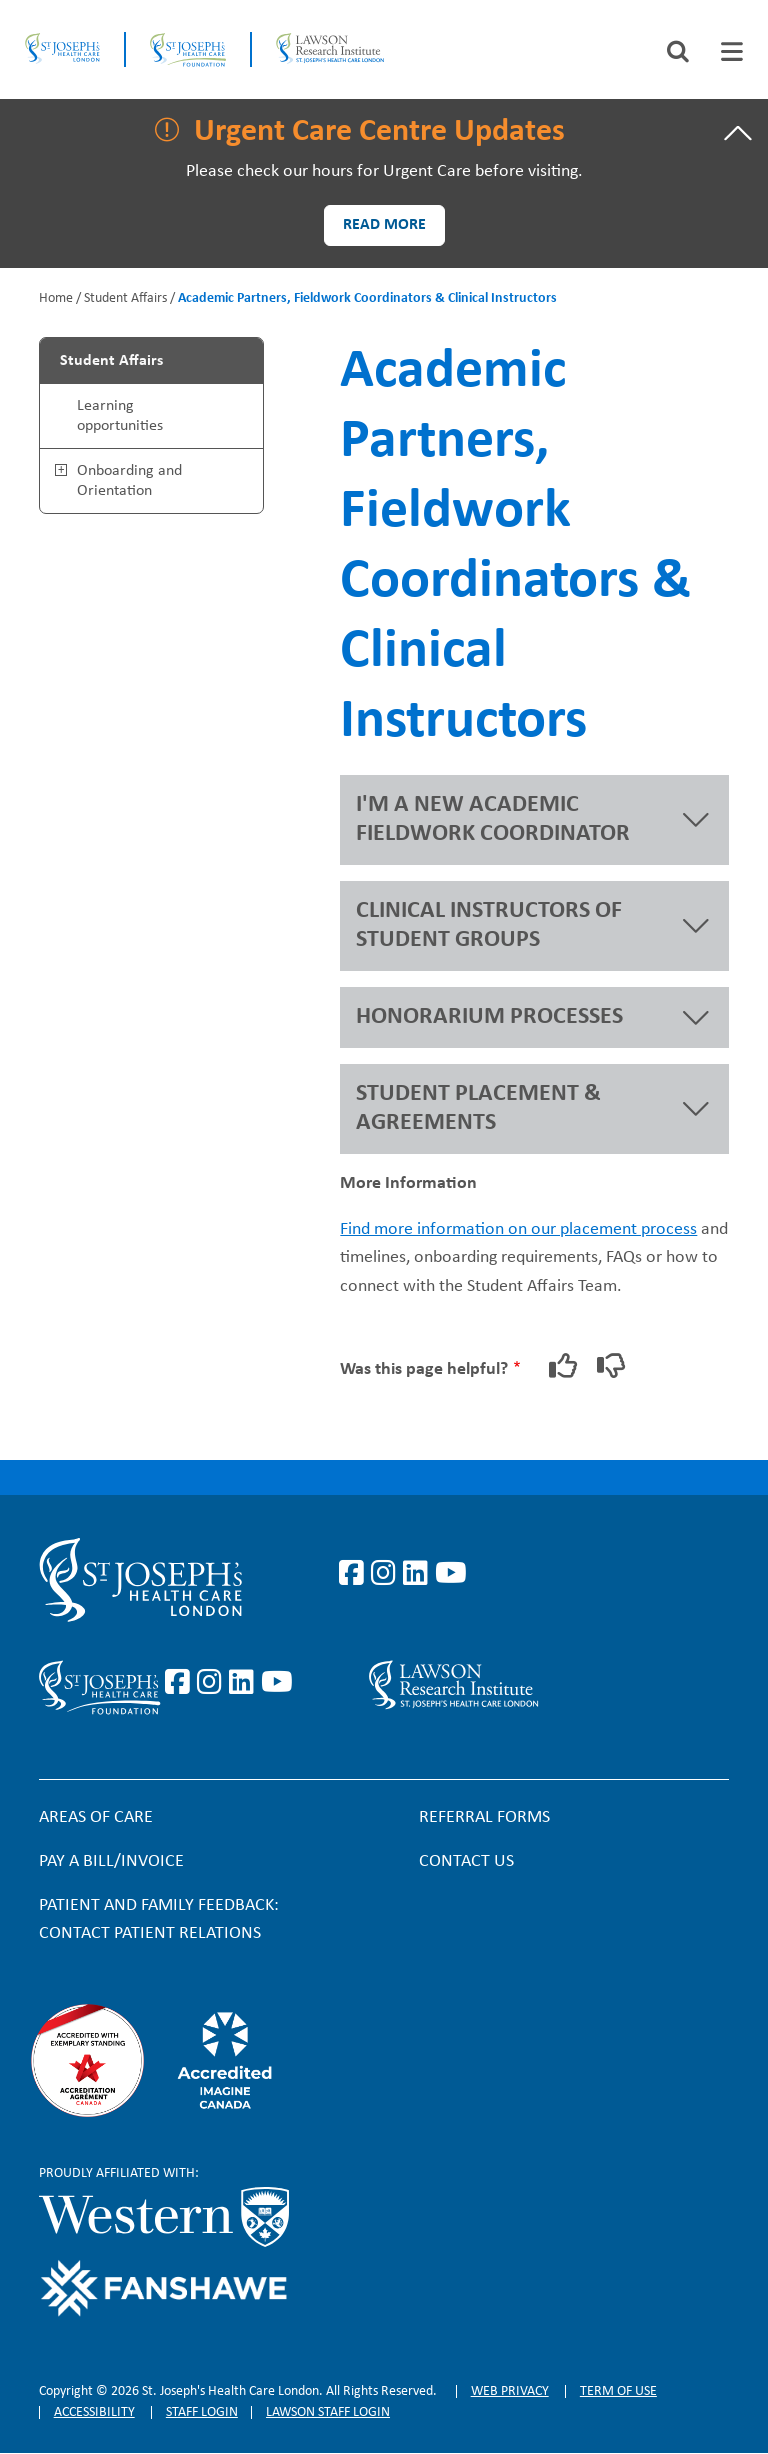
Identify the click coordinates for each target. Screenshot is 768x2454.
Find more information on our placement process (518, 1229)
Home (56, 298)
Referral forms (484, 1817)
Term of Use (618, 2391)
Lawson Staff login (328, 2412)
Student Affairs (125, 298)
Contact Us (466, 1861)
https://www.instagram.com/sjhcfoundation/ (213, 1683)
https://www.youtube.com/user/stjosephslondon (451, 1574)
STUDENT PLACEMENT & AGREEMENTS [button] (478, 1108)
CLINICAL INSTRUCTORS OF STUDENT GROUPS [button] (489, 925)
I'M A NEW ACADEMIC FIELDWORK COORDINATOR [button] (493, 819)
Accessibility (94, 2412)
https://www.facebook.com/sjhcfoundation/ (181, 1683)
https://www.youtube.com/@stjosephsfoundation (277, 1683)
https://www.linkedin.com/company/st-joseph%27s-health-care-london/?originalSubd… (419, 1574)
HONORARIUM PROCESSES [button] (489, 1017)
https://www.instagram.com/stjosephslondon (387, 1574)
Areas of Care (96, 1817)
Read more (384, 225)
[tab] (732, 51)
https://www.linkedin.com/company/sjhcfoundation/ (245, 1683)
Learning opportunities (120, 416)
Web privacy (510, 2391)
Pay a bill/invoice (111, 1861)
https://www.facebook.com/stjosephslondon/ (355, 1574)
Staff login (202, 2412)
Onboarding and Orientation (129, 481)
